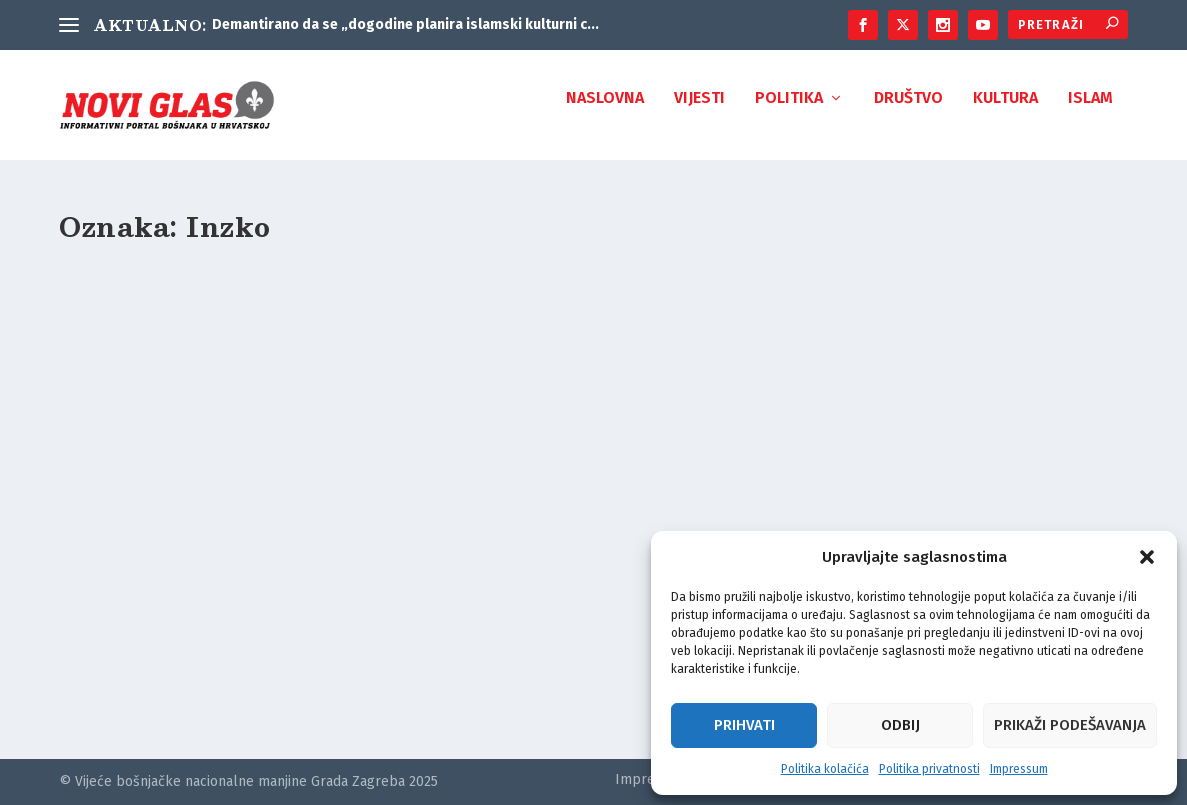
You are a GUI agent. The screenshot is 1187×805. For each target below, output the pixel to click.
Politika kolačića (825, 769)
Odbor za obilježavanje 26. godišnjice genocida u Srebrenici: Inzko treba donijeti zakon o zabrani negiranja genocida (217, 578)
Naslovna (605, 112)
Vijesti (699, 112)
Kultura (1005, 112)
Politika (789, 112)
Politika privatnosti (929, 769)
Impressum (1019, 769)
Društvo (908, 112)
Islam (1090, 112)
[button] (1147, 557)
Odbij (900, 725)
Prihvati (744, 725)
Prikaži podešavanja (1070, 725)
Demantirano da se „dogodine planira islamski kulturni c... (405, 24)
